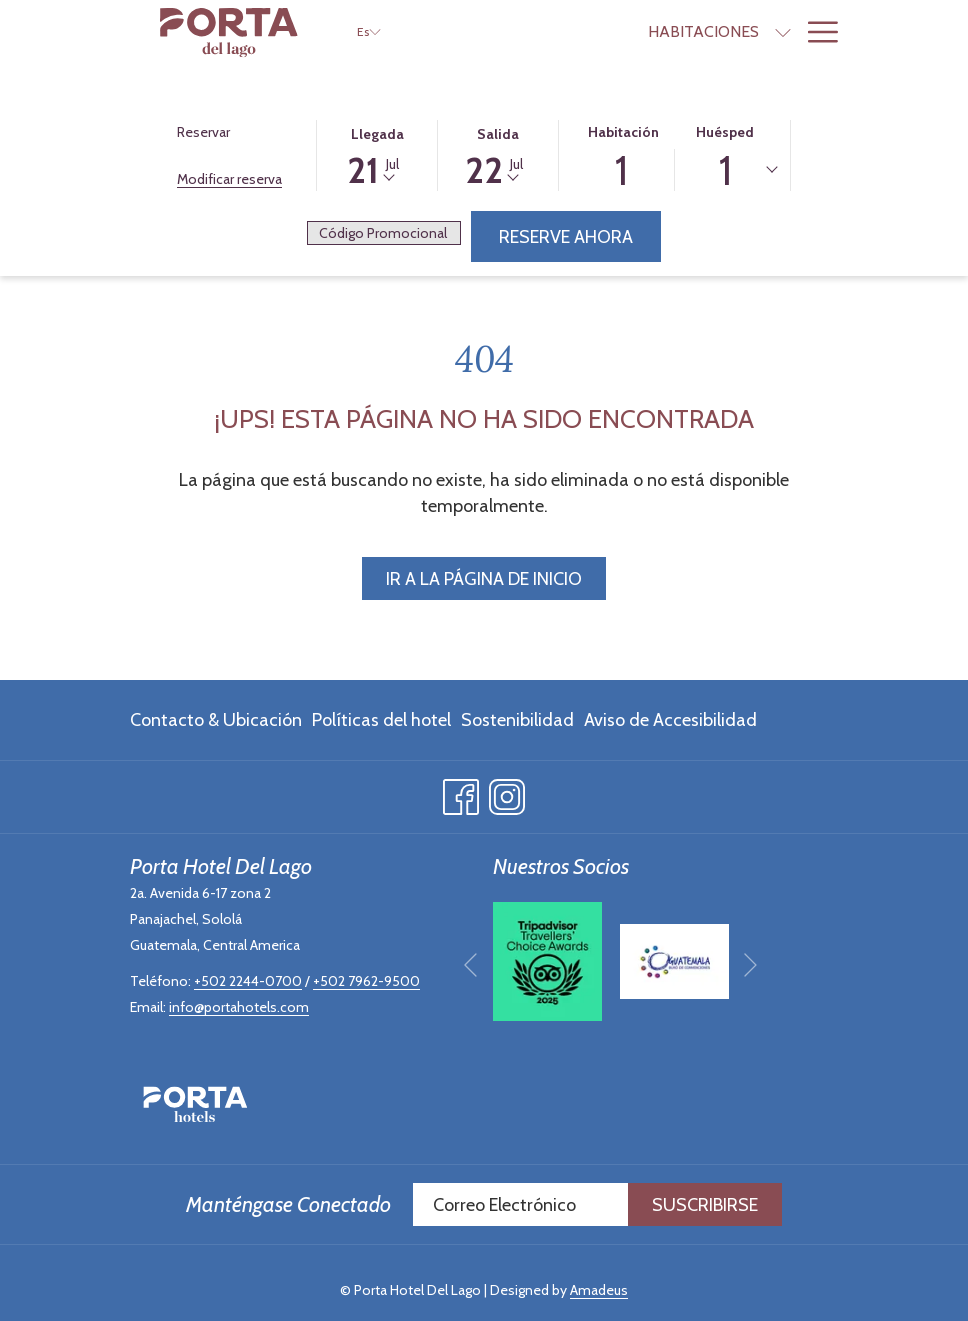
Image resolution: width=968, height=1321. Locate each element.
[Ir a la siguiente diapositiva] (750, 965)
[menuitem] (586, 32)
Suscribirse (705, 1205)
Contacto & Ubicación (216, 720)
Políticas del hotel (381, 720)
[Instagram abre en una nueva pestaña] (507, 793)
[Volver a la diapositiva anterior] (470, 965)
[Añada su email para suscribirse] (520, 1204)
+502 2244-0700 (248, 981)
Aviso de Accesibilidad (670, 720)
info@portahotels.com (239, 1007)
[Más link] (815, 32)
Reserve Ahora (566, 237)
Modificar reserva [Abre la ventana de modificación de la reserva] (229, 179)
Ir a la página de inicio (484, 579)
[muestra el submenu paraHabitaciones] (666, 32)
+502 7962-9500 (366, 981)
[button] (377, 154)
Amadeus (599, 1290)
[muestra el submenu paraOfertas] (783, 32)
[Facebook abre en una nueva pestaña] (461, 793)
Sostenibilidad (517, 720)
